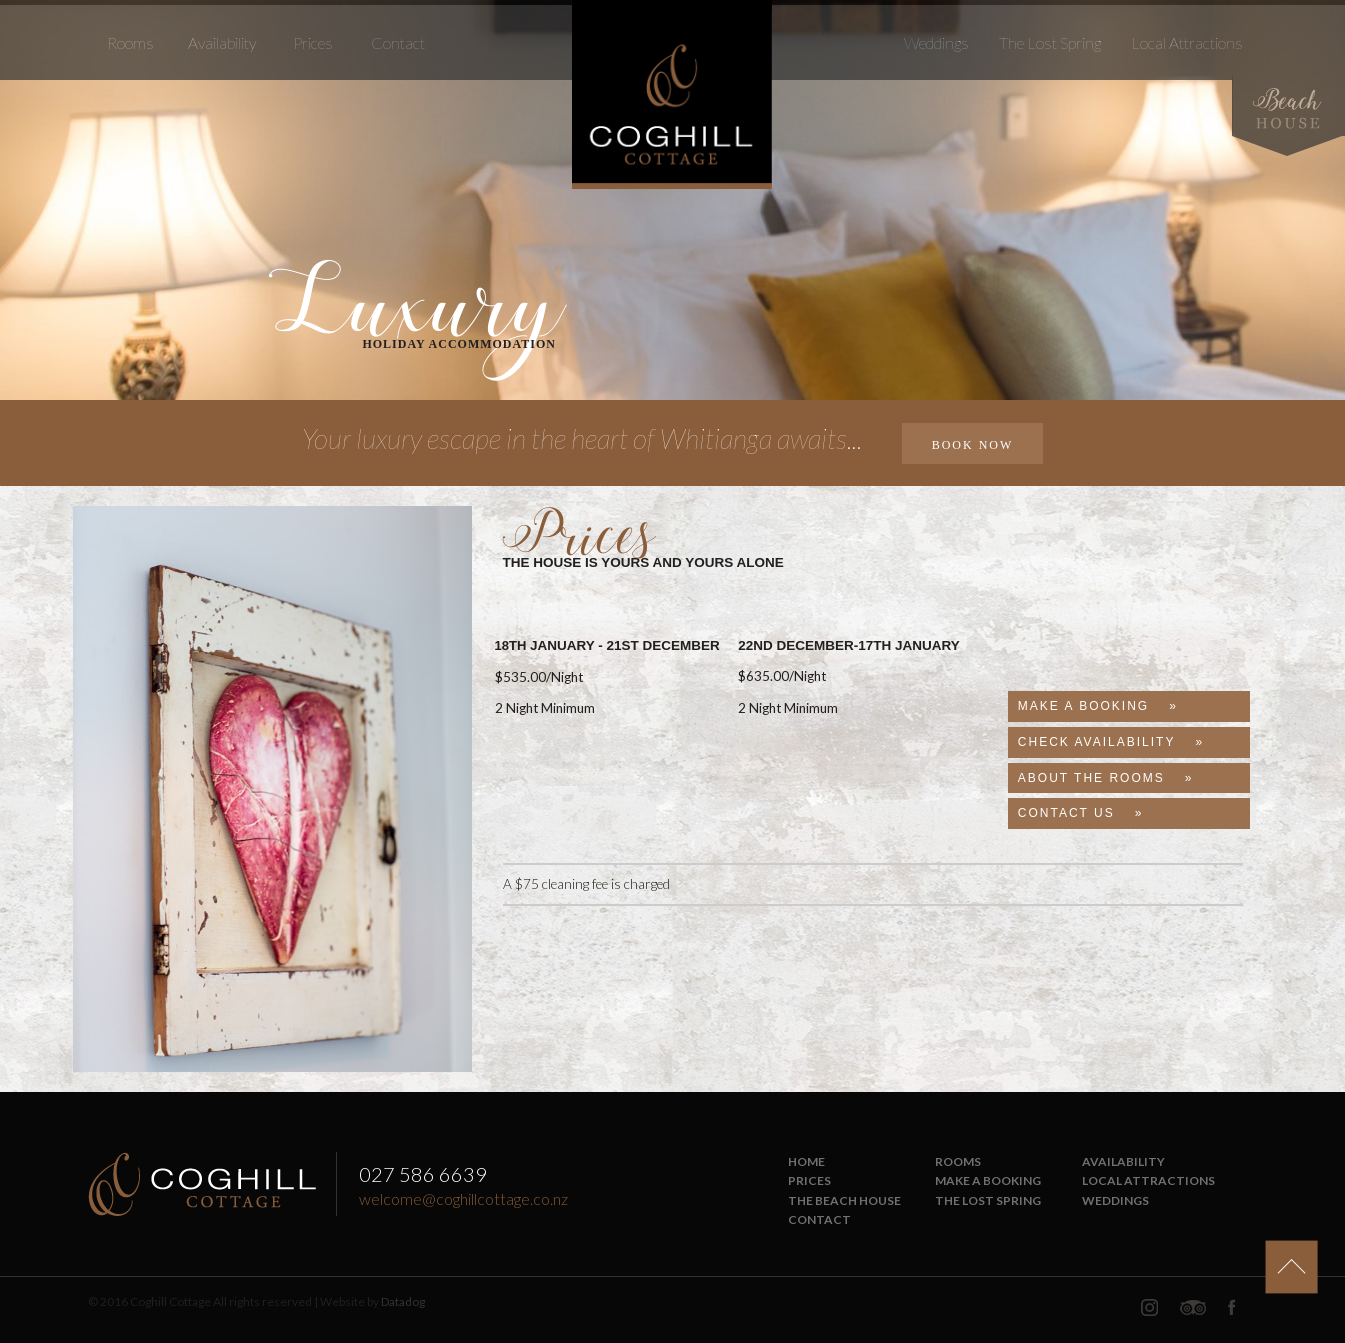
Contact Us (1066, 813)
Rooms (130, 42)
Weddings (936, 42)
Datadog (403, 1301)
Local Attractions (1187, 42)
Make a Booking (988, 1180)
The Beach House (844, 1200)
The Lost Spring (1050, 42)
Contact (398, 42)
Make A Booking (1083, 706)
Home (806, 1161)
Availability (222, 42)
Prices (313, 42)
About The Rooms (1091, 778)
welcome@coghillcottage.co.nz (463, 1198)
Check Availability (1097, 742)
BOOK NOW (973, 445)
